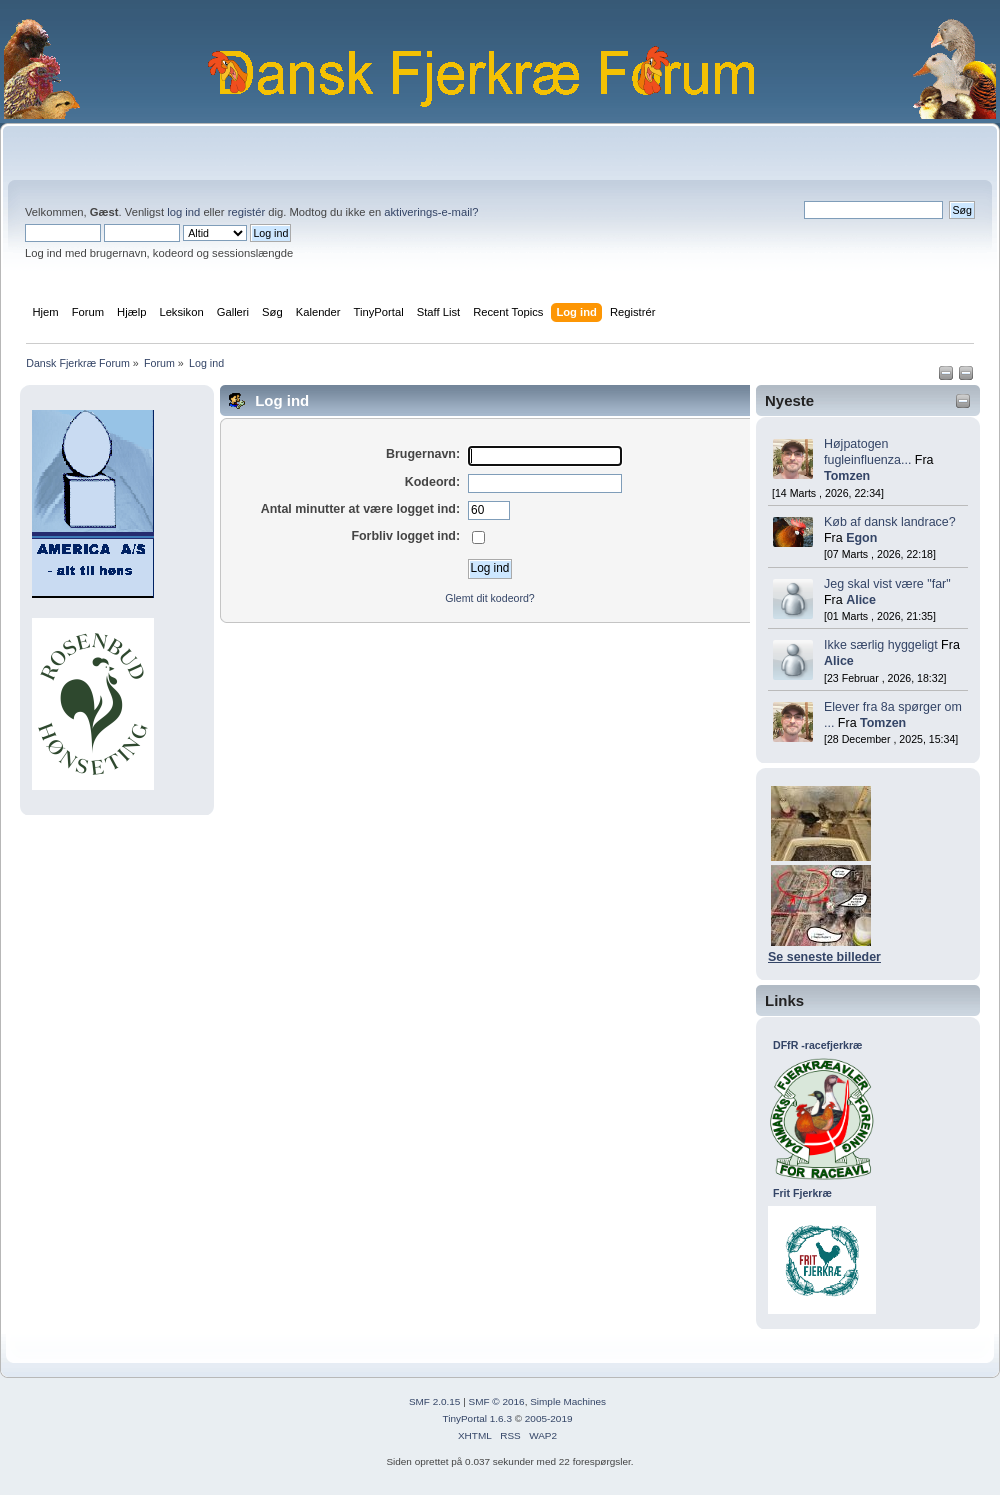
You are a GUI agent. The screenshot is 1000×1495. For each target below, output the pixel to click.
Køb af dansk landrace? (890, 522)
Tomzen (847, 476)
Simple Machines (568, 1401)
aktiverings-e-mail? (431, 212)
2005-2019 (549, 1418)
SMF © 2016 (497, 1401)
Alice (861, 600)
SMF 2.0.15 (435, 1401)
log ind (183, 212)
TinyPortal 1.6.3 (476, 1418)
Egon (861, 538)
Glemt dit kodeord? (490, 598)
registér (246, 212)
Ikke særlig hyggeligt (881, 645)
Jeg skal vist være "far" (887, 584)
